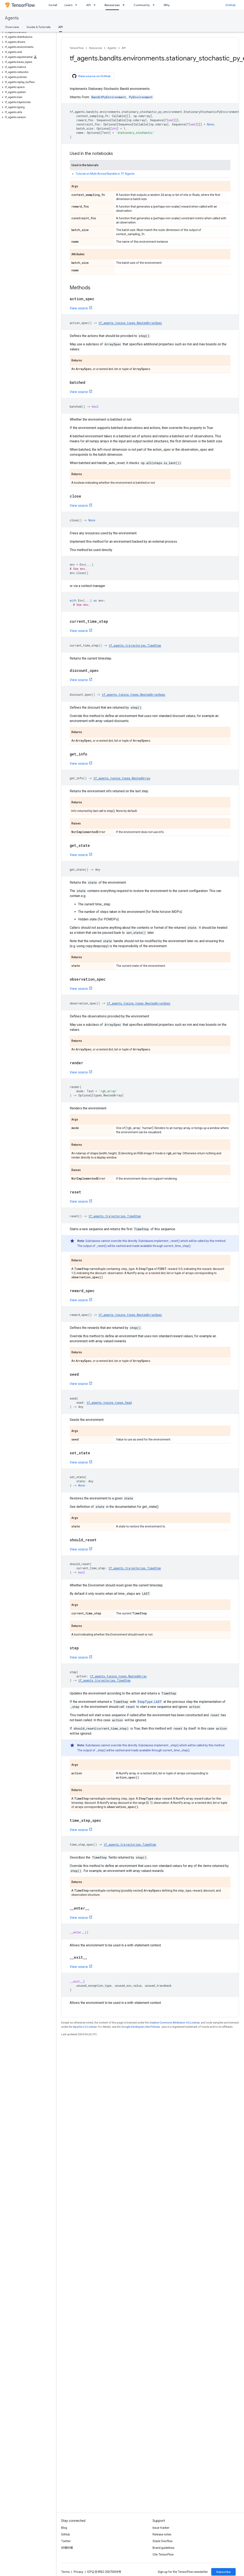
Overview (12, 27)
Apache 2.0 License (85, 2026)
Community (142, 5)
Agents (12, 18)
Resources (95, 48)
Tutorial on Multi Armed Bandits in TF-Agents (105, 173)
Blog (64, 2527)
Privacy (78, 2571)
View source (79, 308)
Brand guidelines (163, 2547)
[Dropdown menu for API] (96, 5)
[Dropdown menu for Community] (155, 5)
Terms (65, 2571)
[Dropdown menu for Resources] (125, 5)
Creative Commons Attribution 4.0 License (174, 2022)
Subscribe (223, 2572)
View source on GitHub (91, 76)
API (88, 5)
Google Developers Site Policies (140, 2026)
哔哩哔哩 (67, 2547)
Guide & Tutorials (39, 27)
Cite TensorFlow (163, 2554)
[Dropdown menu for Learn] (77, 5)
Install (53, 5)
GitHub (230, 5)
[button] (27, 31)
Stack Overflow (163, 2541)
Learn (68, 5)
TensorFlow (77, 48)
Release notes (162, 2534)
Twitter (66, 2541)
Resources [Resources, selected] (112, 5)
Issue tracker (161, 2527)
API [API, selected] (60, 27)
